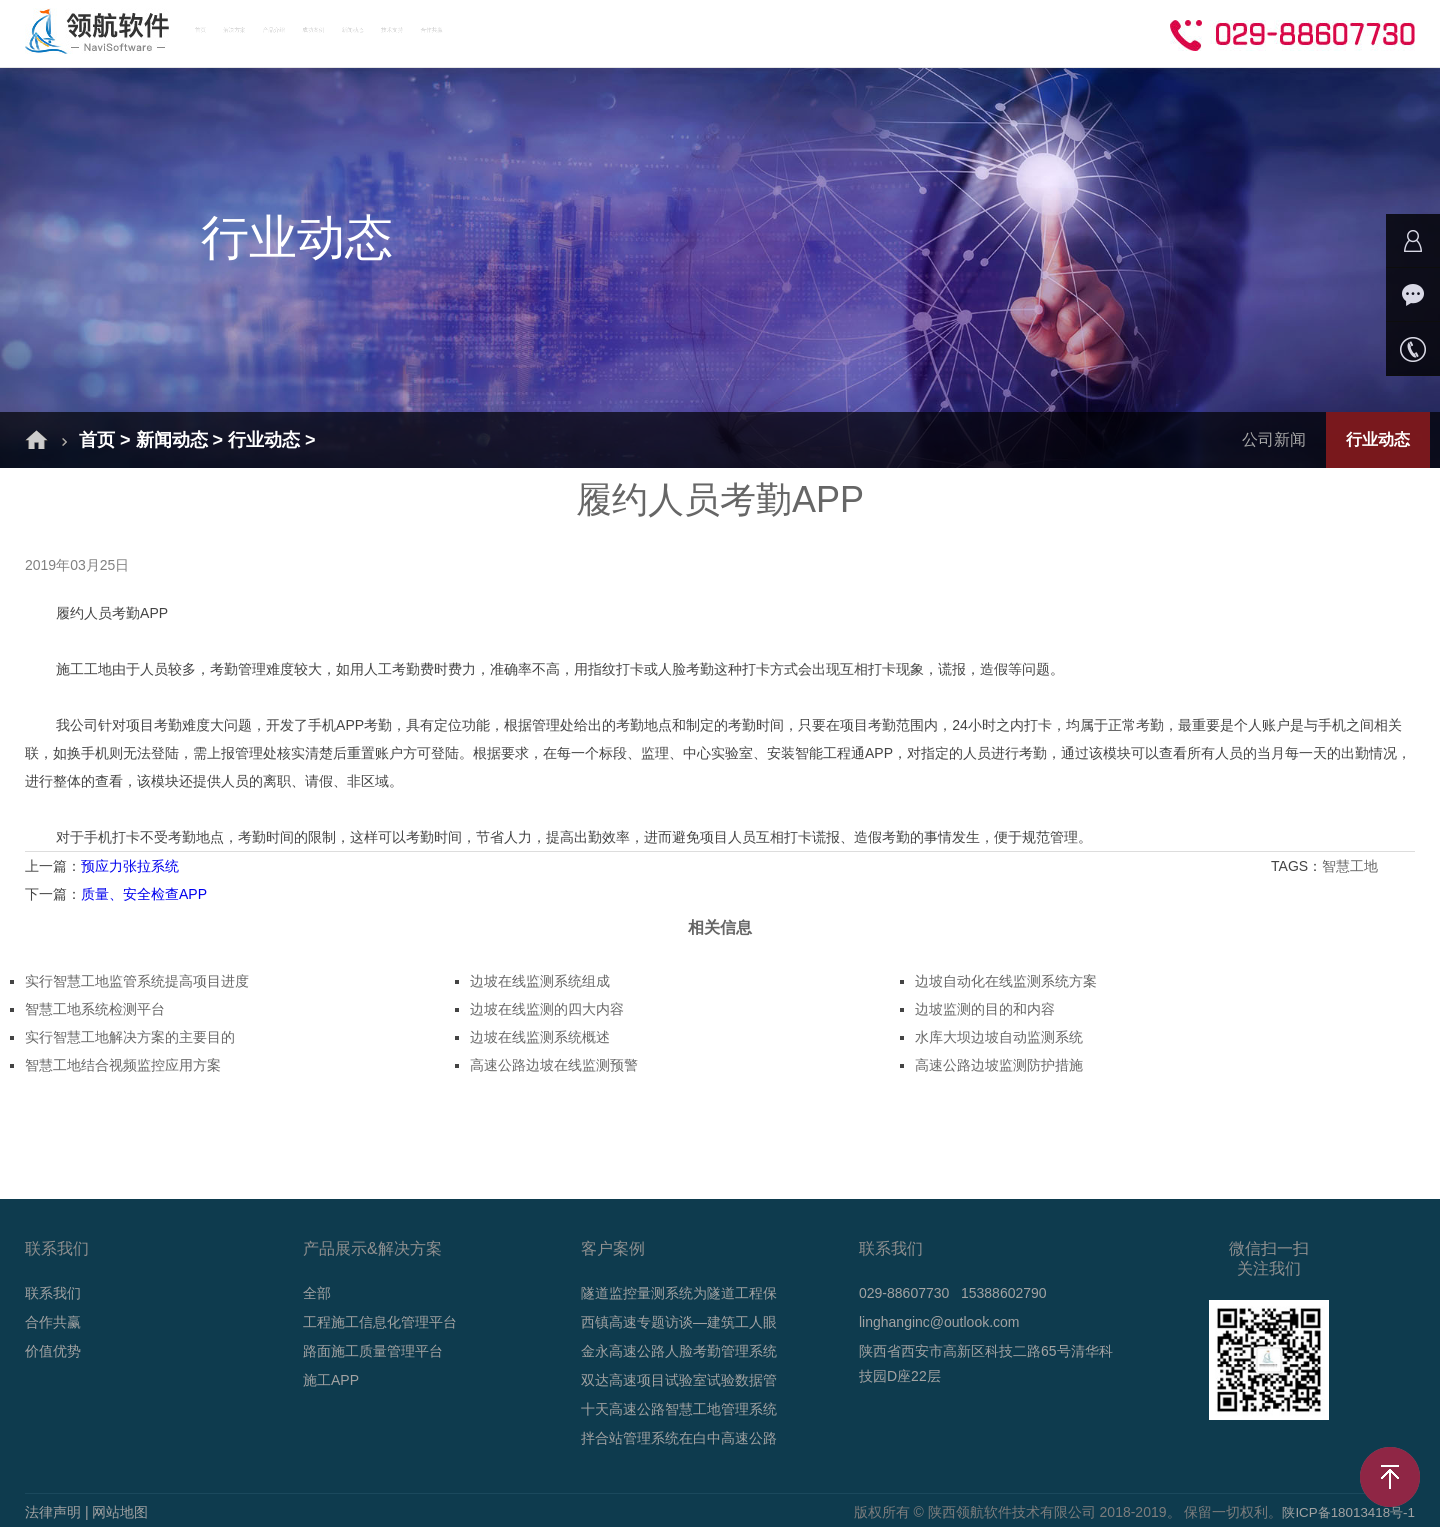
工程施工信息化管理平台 (380, 1322)
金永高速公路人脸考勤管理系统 (679, 1351)
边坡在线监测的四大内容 (547, 1009)
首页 (260, 32)
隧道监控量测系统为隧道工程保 (679, 1293)
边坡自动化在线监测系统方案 (1006, 981)
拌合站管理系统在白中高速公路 (679, 1438)
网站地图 (120, 1512)
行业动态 (264, 440)
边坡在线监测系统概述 (540, 1037)
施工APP (331, 1380)
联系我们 (53, 1293)
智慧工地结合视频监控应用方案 (123, 1065)
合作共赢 (928, 32)
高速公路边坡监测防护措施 (999, 1065)
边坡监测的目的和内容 (985, 1009)
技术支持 (814, 32)
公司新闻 (1274, 439)
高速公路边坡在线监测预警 (554, 1065)
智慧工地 (1352, 866)
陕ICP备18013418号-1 (1345, 1512)
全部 (317, 1293)
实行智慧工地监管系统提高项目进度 (137, 981)
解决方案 (358, 32)
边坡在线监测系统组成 (540, 981)
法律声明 (53, 1512)
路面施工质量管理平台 (373, 1351)
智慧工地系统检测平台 (95, 1009)
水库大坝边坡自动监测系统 (999, 1037)
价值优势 (53, 1351)
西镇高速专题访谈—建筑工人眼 (679, 1322)
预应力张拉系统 (130, 866)
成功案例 (586, 32)
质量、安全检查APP (144, 894)
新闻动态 (700, 32)
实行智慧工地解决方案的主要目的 (130, 1037)
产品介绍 (472, 32)
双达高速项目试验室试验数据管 (679, 1380)
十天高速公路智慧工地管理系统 (679, 1409)
